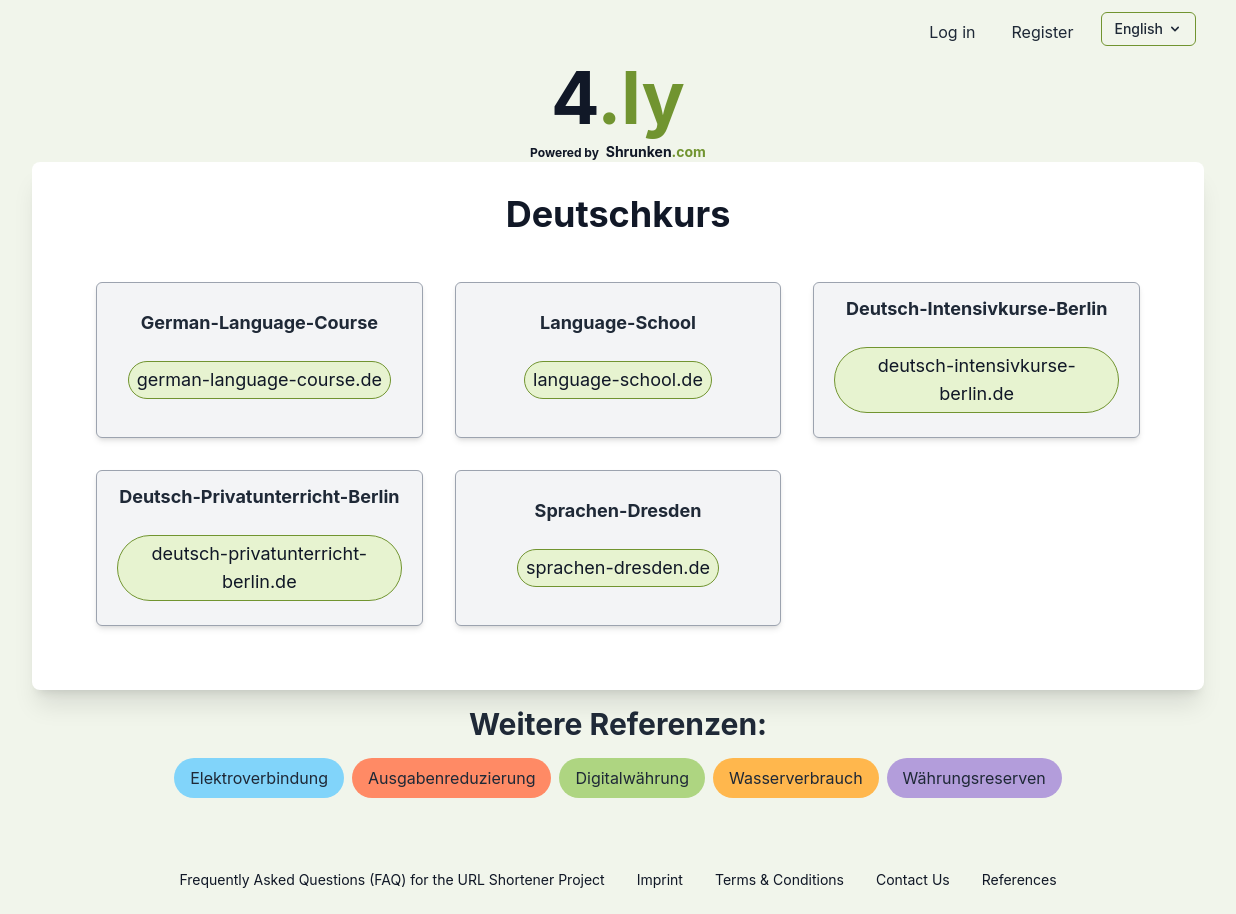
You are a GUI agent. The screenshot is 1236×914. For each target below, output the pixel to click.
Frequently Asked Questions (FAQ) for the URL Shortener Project (391, 879)
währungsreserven (974, 778)
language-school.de (618, 379)
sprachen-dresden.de (618, 567)
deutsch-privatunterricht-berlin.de (260, 567)
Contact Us (913, 879)
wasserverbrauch (796, 778)
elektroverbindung (259, 778)
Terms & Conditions (779, 879)
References (1019, 879)
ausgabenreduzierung (451, 778)
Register (1042, 32)
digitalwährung (632, 778)
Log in (952, 32)
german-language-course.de (259, 379)
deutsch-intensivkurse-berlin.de (977, 379)
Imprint (660, 879)
